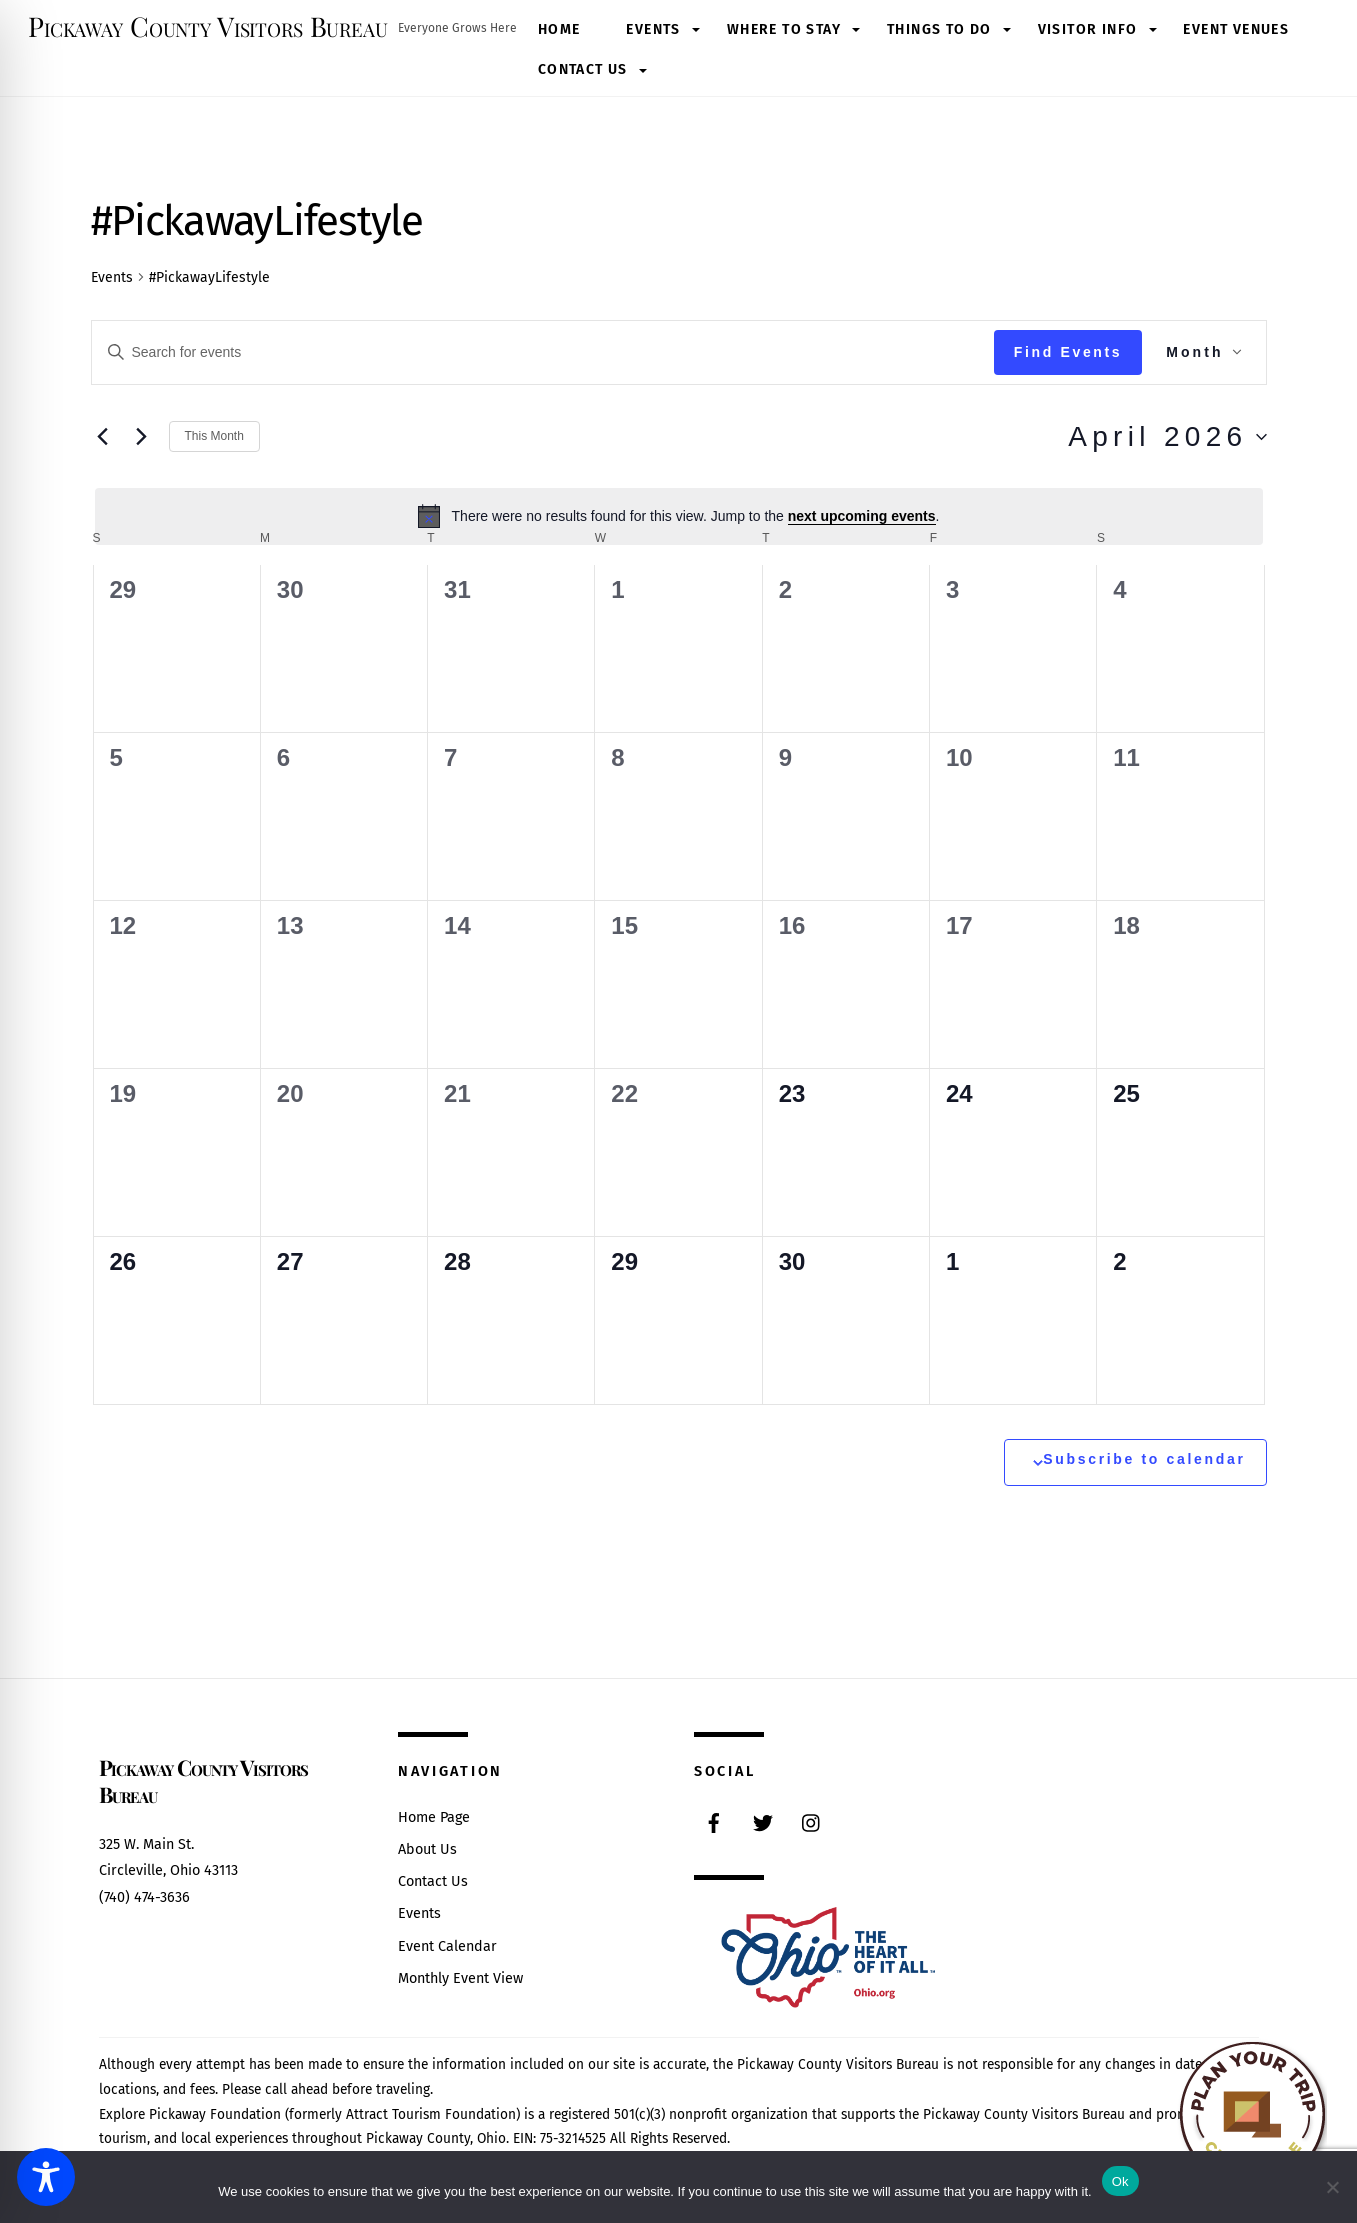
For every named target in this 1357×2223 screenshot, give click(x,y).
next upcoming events (862, 516)
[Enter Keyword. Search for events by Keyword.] (543, 352)
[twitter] (763, 1821)
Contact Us (583, 69)
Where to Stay (784, 29)
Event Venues (1236, 29)
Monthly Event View (460, 1978)
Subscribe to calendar (1144, 1459)
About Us (427, 1849)
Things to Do (939, 29)
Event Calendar (447, 1946)
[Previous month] (103, 437)
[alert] (679, 516)
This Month (214, 436)
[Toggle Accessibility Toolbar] (46, 2177)
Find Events (1068, 352)
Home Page (434, 1817)
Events (653, 29)
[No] (1332, 2187)
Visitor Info (1088, 29)
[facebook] (714, 1821)
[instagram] (812, 1821)
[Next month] (142, 437)
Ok (1120, 2181)
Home (559, 29)
